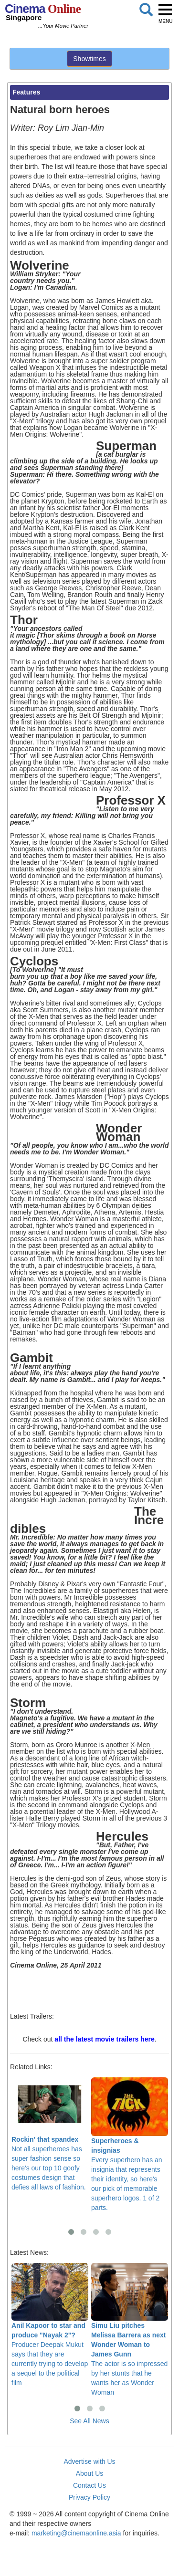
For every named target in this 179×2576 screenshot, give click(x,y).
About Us (90, 2473)
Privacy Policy (89, 2497)
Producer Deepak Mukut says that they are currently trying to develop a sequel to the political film (49, 2325)
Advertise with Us (89, 2461)
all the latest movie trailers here (104, 2039)
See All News (89, 2421)
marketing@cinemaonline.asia (76, 2533)
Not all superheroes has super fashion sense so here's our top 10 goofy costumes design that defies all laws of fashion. (49, 2134)
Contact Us (89, 2485)
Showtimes (89, 59)
